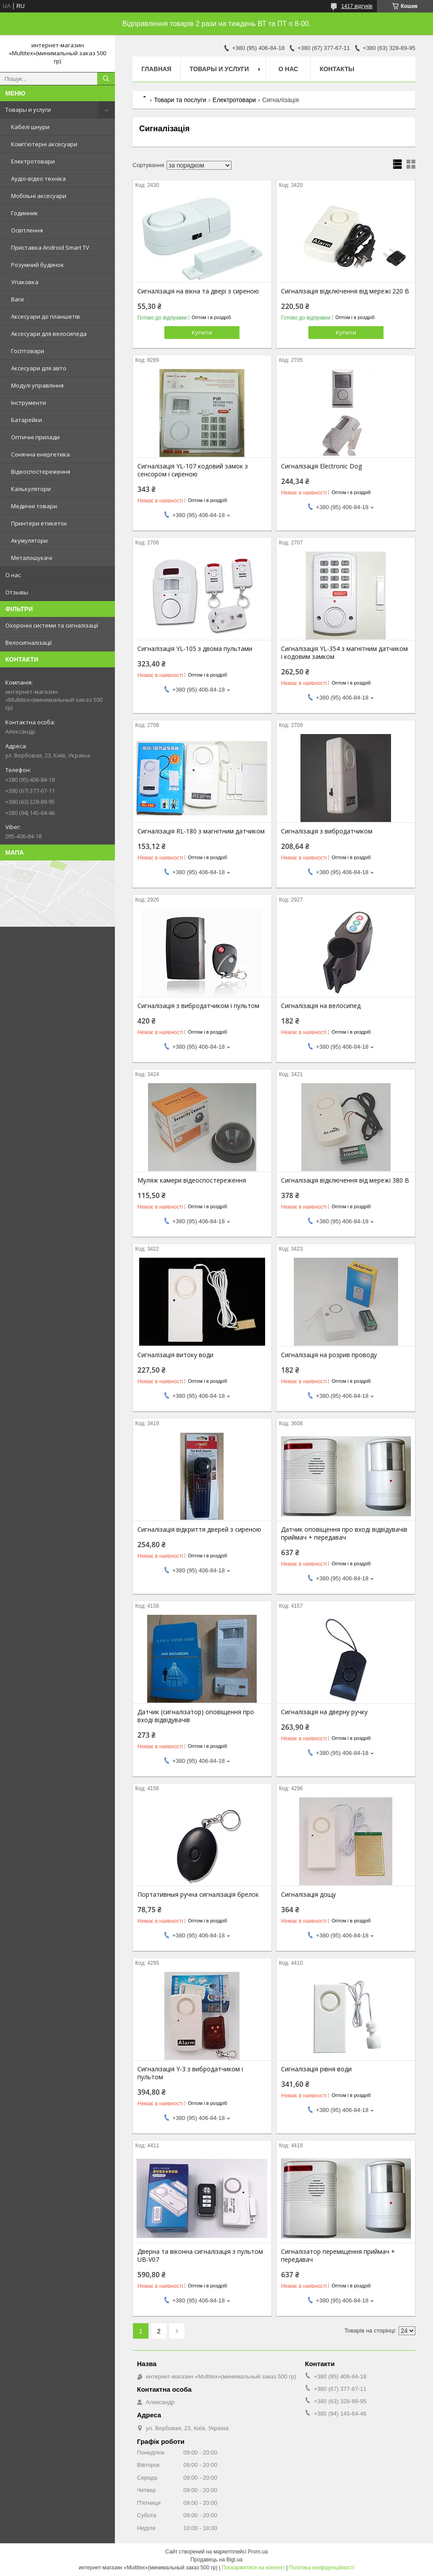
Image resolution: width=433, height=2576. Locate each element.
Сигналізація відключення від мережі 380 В (345, 1180)
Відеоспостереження (40, 472)
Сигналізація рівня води (316, 2069)
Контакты (336, 68)
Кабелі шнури (30, 127)
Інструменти (28, 403)
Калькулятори (31, 489)
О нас (13, 575)
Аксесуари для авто (38, 368)
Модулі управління (37, 385)
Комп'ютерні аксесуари (44, 144)
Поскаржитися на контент (253, 2568)
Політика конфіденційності (321, 2568)
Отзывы (16, 592)
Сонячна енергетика (40, 454)
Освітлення (27, 230)
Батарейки (26, 420)
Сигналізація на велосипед (321, 1006)
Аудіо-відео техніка (38, 179)
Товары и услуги (28, 110)
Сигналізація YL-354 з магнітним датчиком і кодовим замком (344, 653)
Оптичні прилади (35, 437)
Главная (156, 68)
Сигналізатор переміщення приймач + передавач (338, 2256)
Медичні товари (34, 506)
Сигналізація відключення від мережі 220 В (345, 291)
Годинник (24, 213)
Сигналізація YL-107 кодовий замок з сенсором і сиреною (192, 470)
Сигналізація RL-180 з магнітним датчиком (201, 831)
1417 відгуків (356, 6)
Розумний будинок (37, 265)
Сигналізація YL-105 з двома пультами (194, 649)
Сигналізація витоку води (175, 1355)
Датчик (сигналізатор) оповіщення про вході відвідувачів (195, 1716)
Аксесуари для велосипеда (49, 334)
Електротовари (33, 161)
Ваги (17, 299)
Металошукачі (31, 558)
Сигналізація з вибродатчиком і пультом (198, 1006)
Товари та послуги (180, 99)
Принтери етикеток (39, 523)
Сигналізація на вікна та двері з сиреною (198, 291)
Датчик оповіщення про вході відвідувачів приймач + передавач (344, 1533)
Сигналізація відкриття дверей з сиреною (199, 1529)
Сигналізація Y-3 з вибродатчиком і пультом (190, 2073)
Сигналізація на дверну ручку (324, 1712)
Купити (202, 332)
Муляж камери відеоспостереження (191, 1180)
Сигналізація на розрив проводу (329, 1355)
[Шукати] (106, 78)
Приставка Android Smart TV (50, 247)
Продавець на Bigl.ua (216, 2560)
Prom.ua (258, 2552)
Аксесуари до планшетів (45, 316)
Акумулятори (29, 540)
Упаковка (24, 282)
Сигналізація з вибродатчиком (326, 831)
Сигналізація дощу (308, 1895)
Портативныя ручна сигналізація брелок (198, 1895)
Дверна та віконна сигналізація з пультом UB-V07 (200, 2256)
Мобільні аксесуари (38, 196)
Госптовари (27, 351)
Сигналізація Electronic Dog (321, 466)
